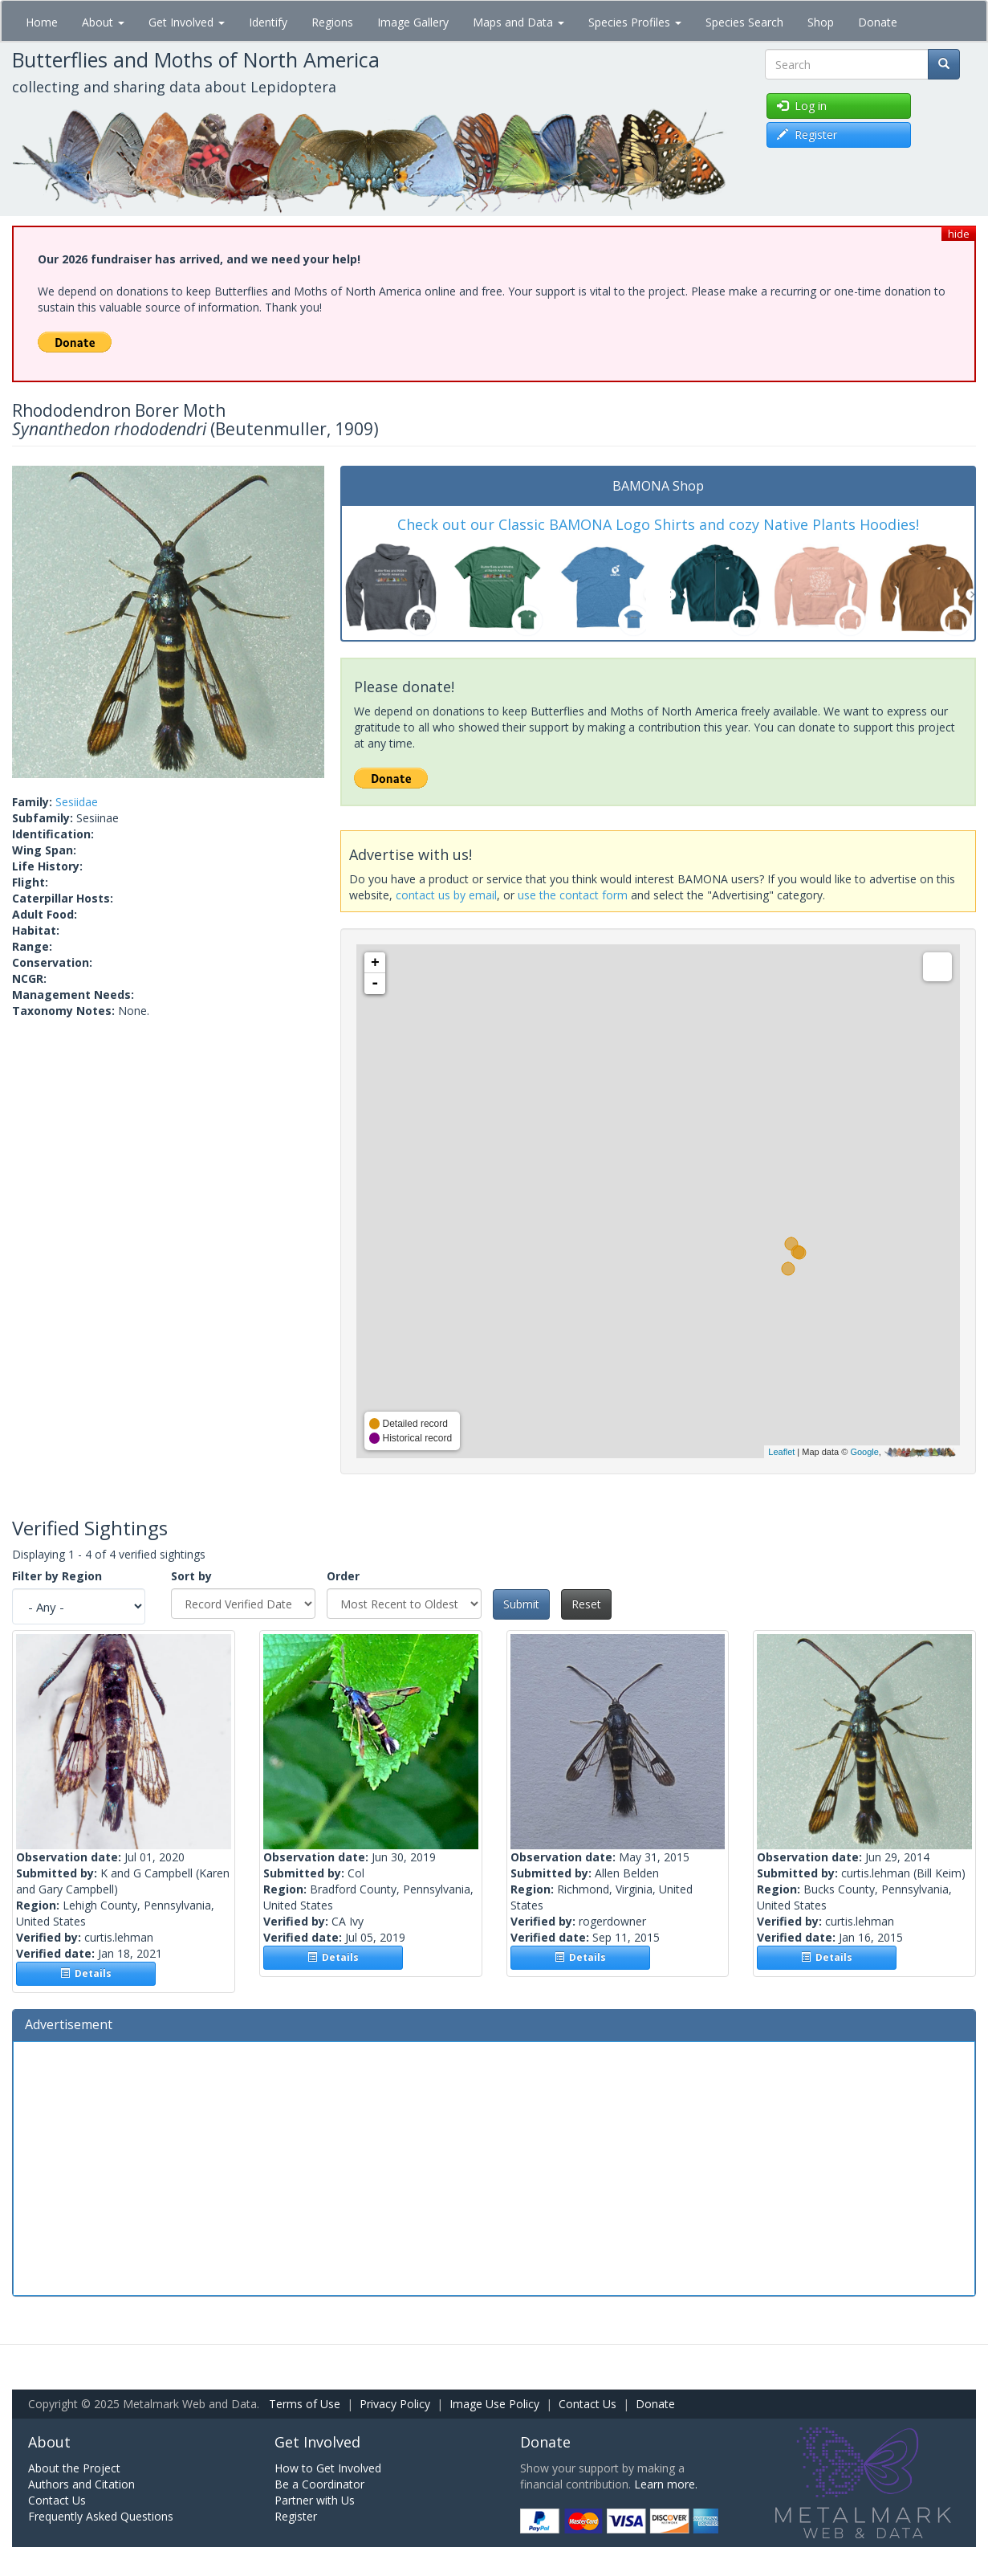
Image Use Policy (494, 2403)
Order (343, 1576)
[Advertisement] (494, 2166)
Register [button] (807, 134)
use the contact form (573, 895)
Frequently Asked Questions (100, 2516)
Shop (820, 22)
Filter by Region (57, 1576)
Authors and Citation (81, 2484)
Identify (268, 22)
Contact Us (587, 2403)
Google (864, 1452)
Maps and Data (518, 22)
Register (295, 2516)
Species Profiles (634, 22)
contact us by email (446, 895)
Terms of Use (304, 2403)
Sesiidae (76, 801)
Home (42, 22)
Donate (877, 22)
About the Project (74, 2468)
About (103, 22)
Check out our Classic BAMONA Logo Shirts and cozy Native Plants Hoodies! (658, 524)
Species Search (744, 22)
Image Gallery (413, 22)
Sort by (191, 1576)
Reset (586, 1604)
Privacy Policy (395, 2403)
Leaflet (781, 1452)
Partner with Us (314, 2500)
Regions (332, 22)
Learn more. (665, 2484)
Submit (521, 1604)
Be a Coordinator (319, 2484)
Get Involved (186, 22)
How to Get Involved (327, 2468)
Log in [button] (802, 105)
